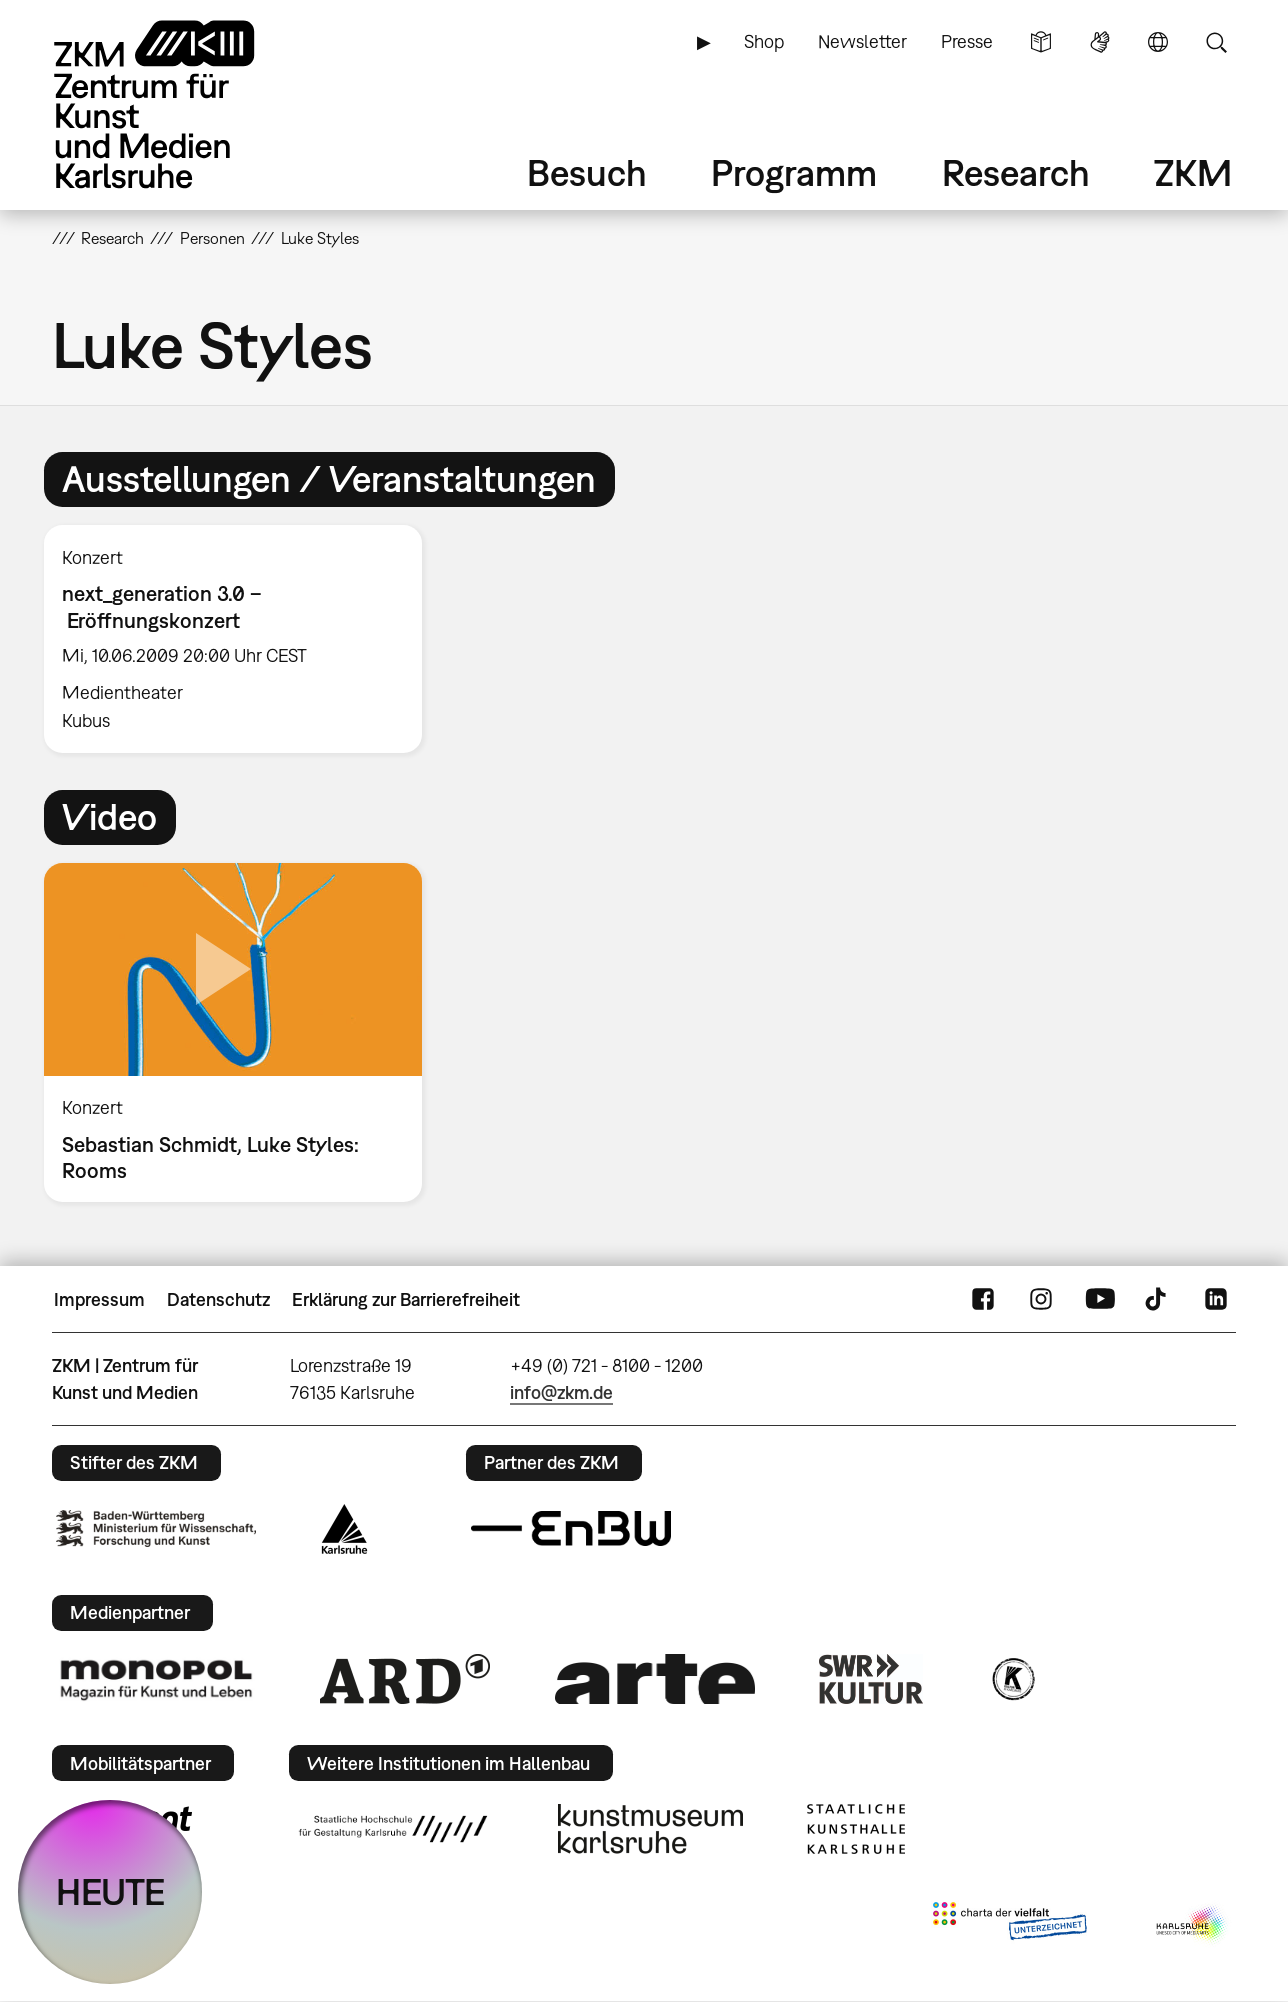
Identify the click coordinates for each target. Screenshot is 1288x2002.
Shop (764, 41)
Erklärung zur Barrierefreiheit (406, 1299)
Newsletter (862, 41)
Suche (1216, 42)
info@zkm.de (561, 1392)
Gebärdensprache (1100, 42)
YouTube (1100, 1300)
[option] (242, 639)
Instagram (1041, 1300)
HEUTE (110, 1891)
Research (1016, 172)
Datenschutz (218, 1299)
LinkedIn (1216, 1300)
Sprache (1158, 42)
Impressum (99, 1299)
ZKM (1193, 172)
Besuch (587, 172)
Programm (794, 172)
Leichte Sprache (1041, 42)
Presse (967, 41)
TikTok (1158, 1300)
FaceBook (983, 1300)
